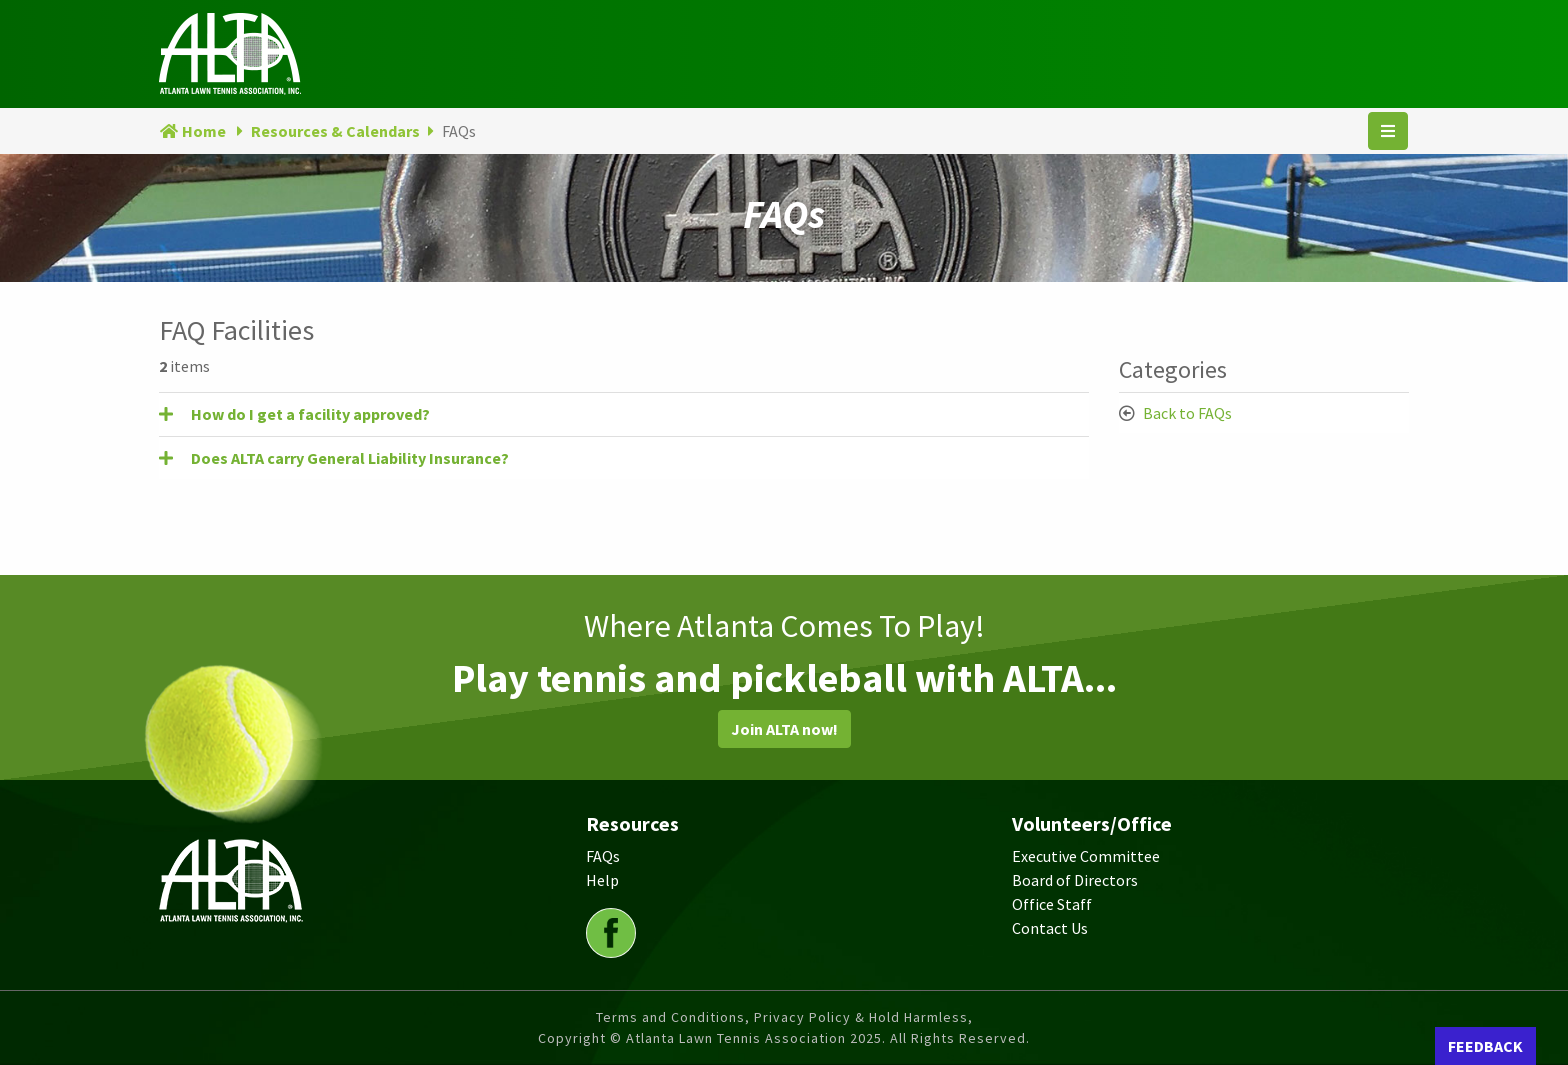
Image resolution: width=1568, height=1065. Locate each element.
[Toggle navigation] (1388, 131)
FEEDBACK (1485, 1046)
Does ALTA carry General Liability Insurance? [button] (350, 458)
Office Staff (1052, 904)
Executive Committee (1086, 856)
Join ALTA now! (784, 729)
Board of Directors (1075, 880)
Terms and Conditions (670, 1017)
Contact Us (1050, 928)
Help (602, 880)
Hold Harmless (918, 1017)
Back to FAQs (1187, 413)
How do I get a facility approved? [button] (310, 414)
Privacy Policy (802, 1017)
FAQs (603, 856)
